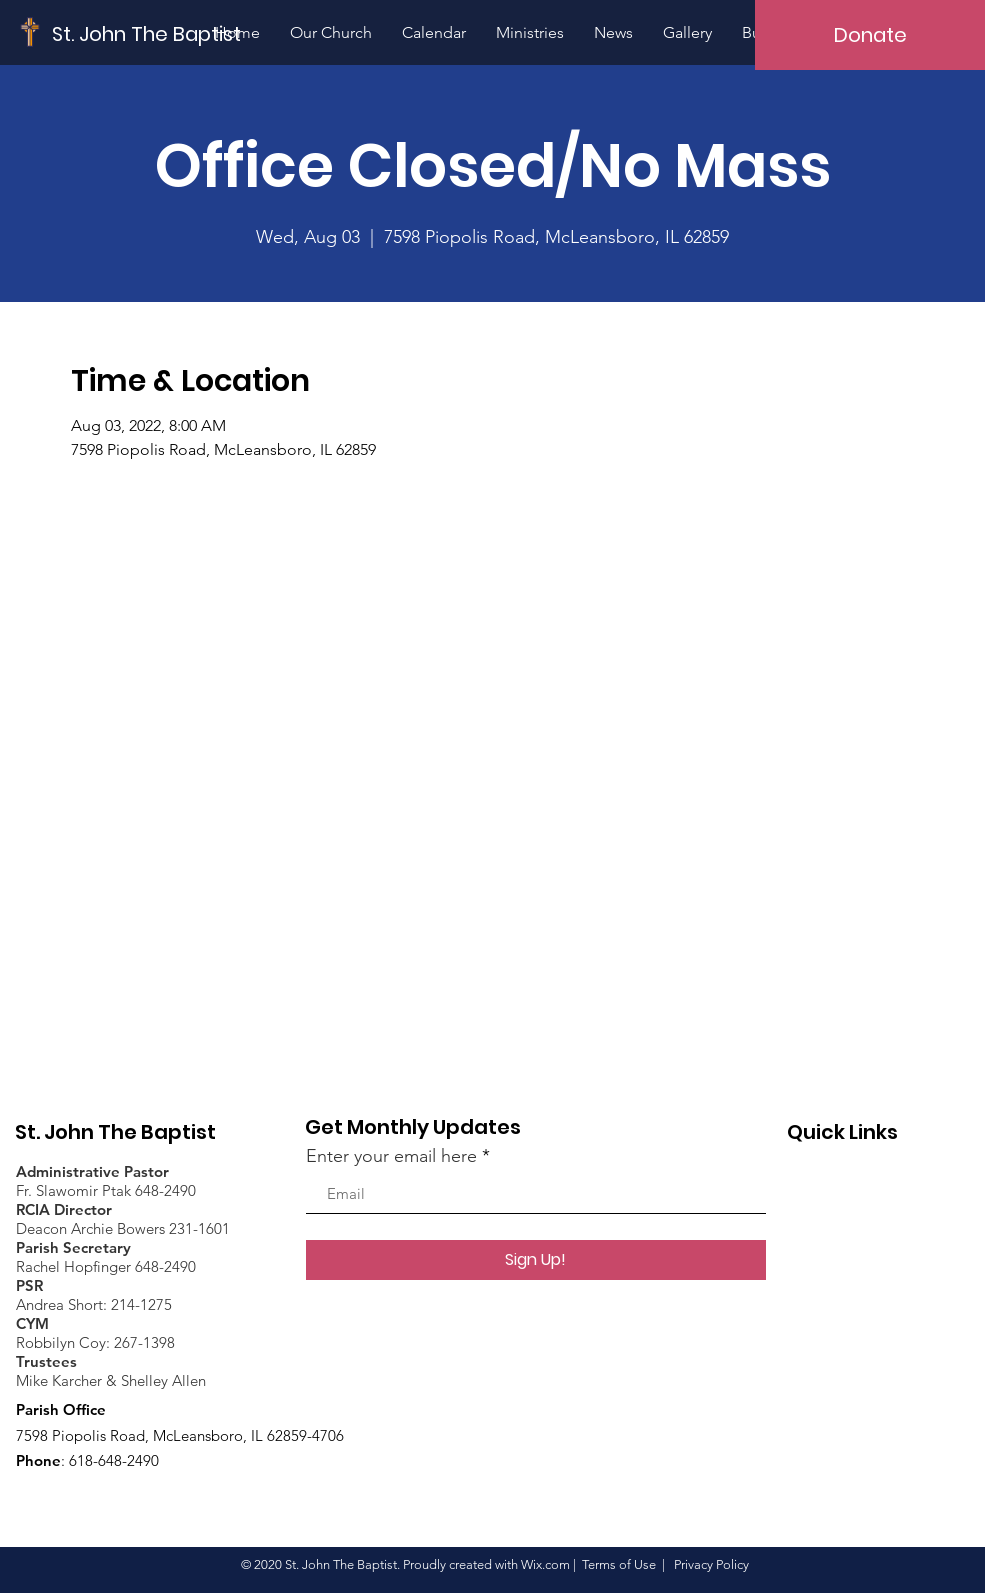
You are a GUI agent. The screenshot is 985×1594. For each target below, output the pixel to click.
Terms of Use (619, 1564)
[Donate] (870, 35)
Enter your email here (391, 1156)
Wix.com (545, 1564)
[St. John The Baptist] (147, 33)
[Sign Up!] (536, 1260)
